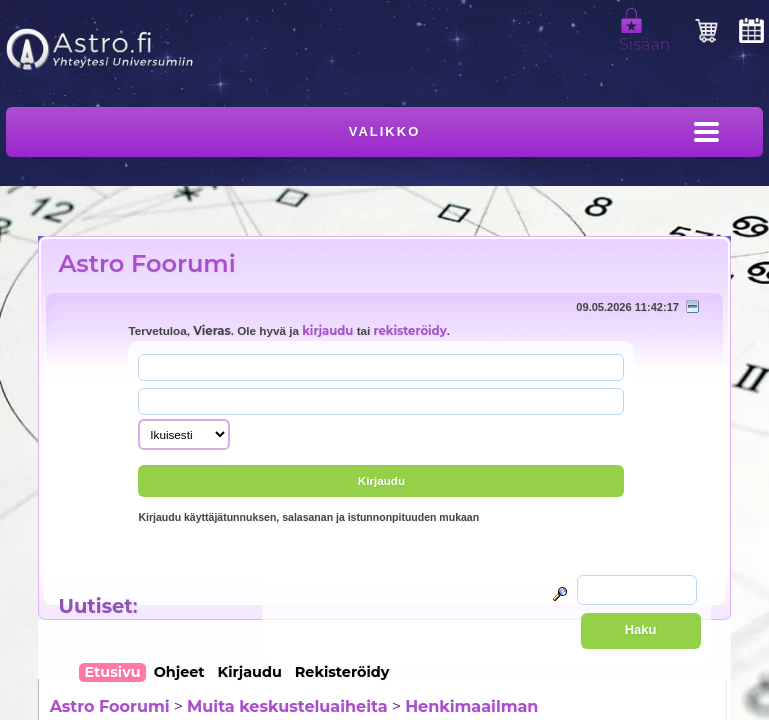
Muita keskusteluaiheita (287, 706)
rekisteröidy (410, 331)
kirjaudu (327, 331)
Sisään (645, 36)
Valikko (385, 131)
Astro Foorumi (146, 263)
